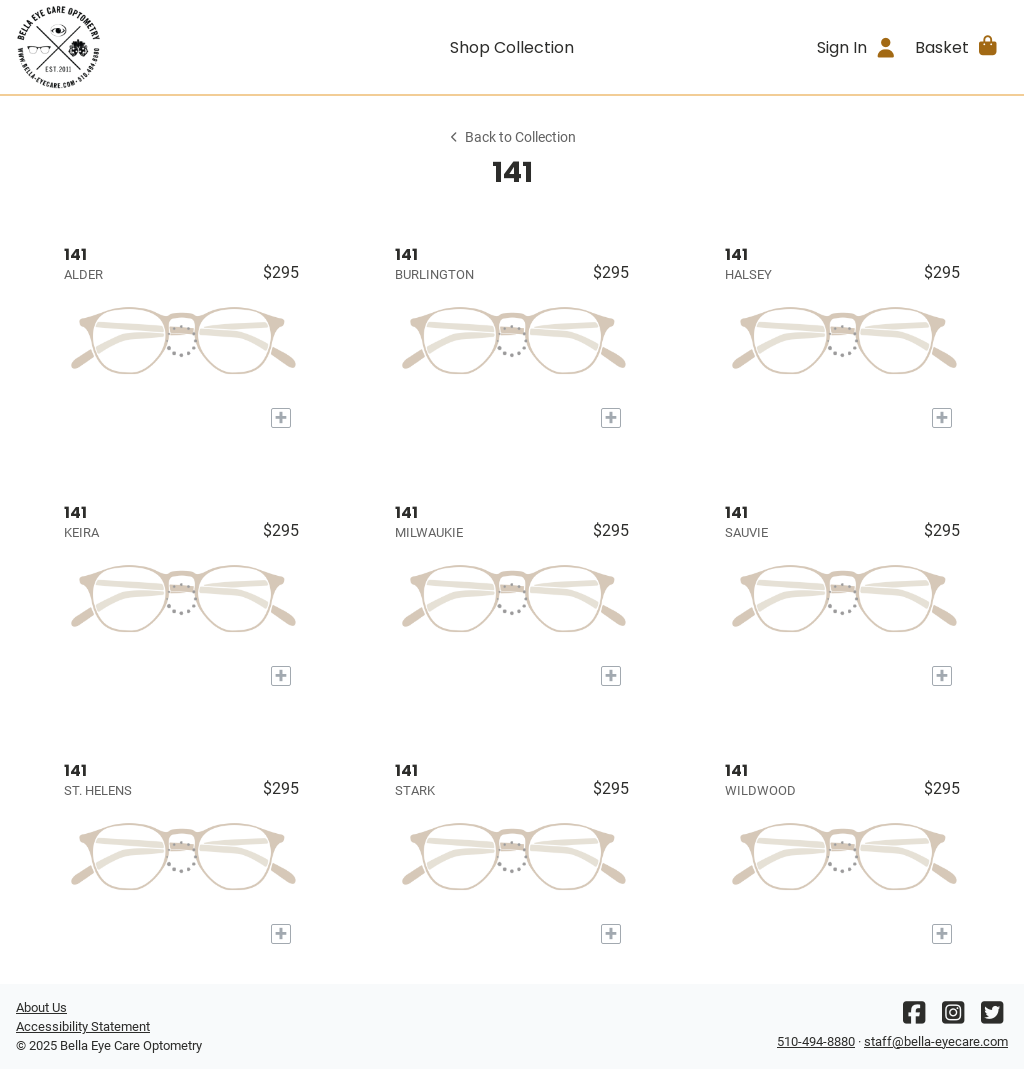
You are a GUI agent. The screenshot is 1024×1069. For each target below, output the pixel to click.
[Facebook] (914, 1017)
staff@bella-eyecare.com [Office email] (936, 1041)
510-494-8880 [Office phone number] (816, 1041)
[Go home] (140, 47)
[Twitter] (992, 1017)
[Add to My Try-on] (281, 418)
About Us (41, 1007)
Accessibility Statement (83, 1026)
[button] (957, 47)
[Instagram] (953, 1017)
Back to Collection (512, 137)
